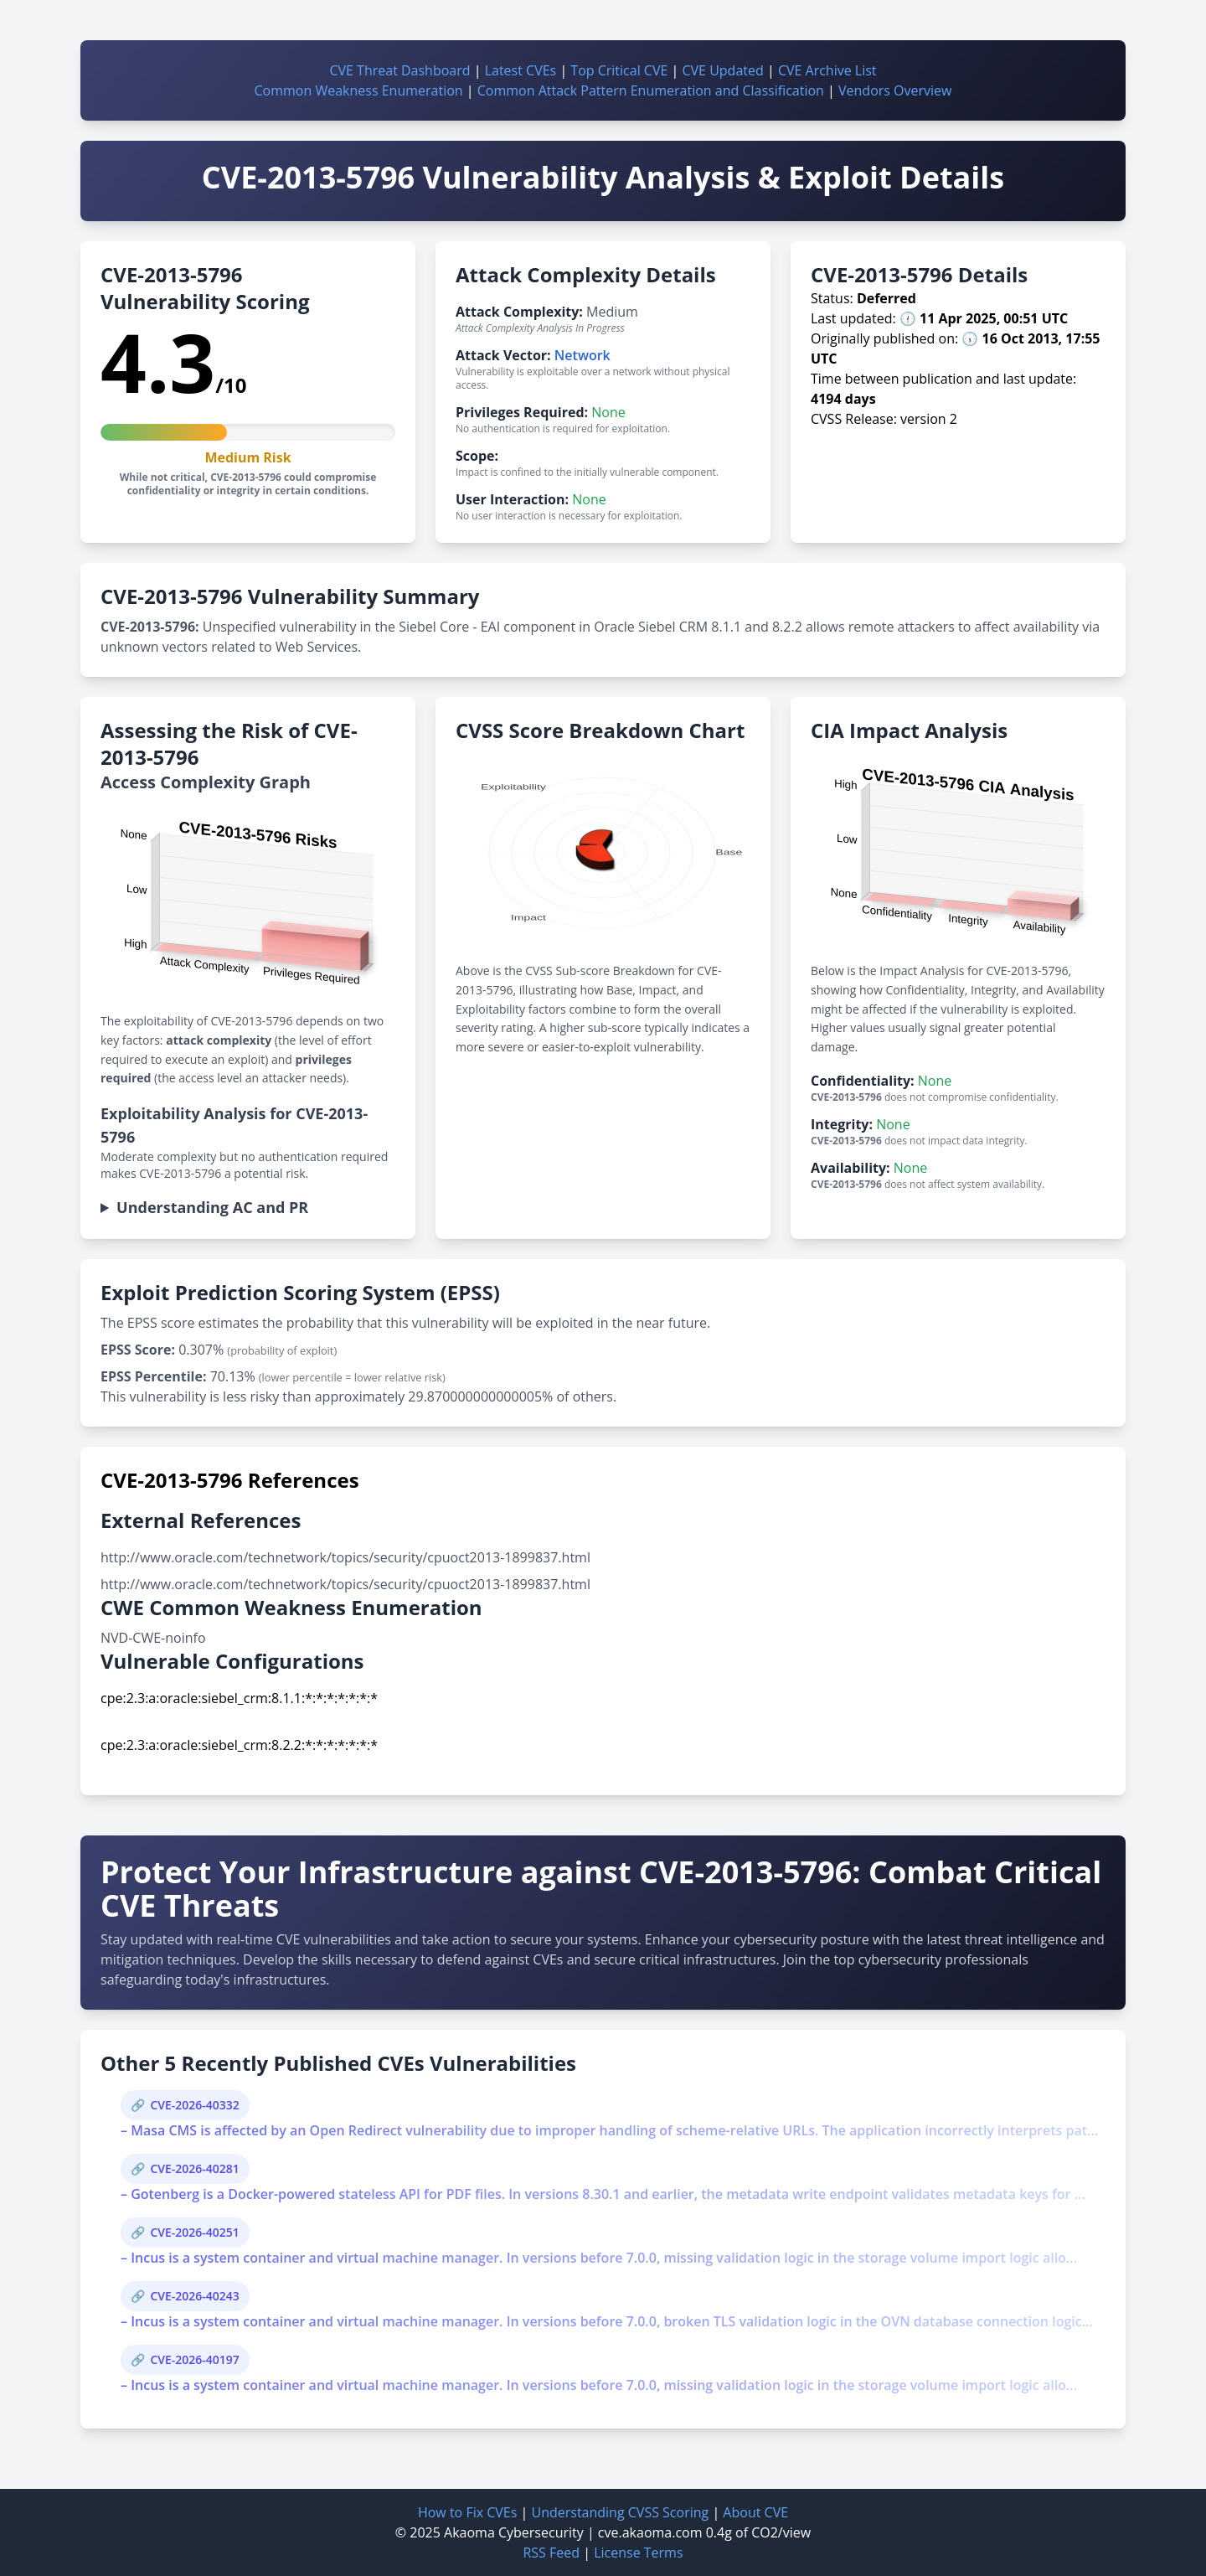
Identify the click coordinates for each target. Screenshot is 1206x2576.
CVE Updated (722, 70)
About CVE (755, 2512)
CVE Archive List (827, 70)
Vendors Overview (894, 90)
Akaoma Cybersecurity (514, 2532)
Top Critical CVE (618, 70)
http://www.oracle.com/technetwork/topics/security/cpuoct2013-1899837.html (345, 1557)
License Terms (638, 2552)
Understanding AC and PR (212, 1207)
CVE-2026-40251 (194, 2232)
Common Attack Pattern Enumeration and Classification (650, 90)
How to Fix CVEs (467, 2512)
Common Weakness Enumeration (359, 90)
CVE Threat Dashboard (399, 70)
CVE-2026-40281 (194, 2168)
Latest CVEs (521, 70)
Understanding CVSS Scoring (620, 2512)
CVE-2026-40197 (194, 2359)
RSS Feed (551, 2552)
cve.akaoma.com (650, 2532)
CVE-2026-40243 (194, 2296)
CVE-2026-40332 (194, 2105)
